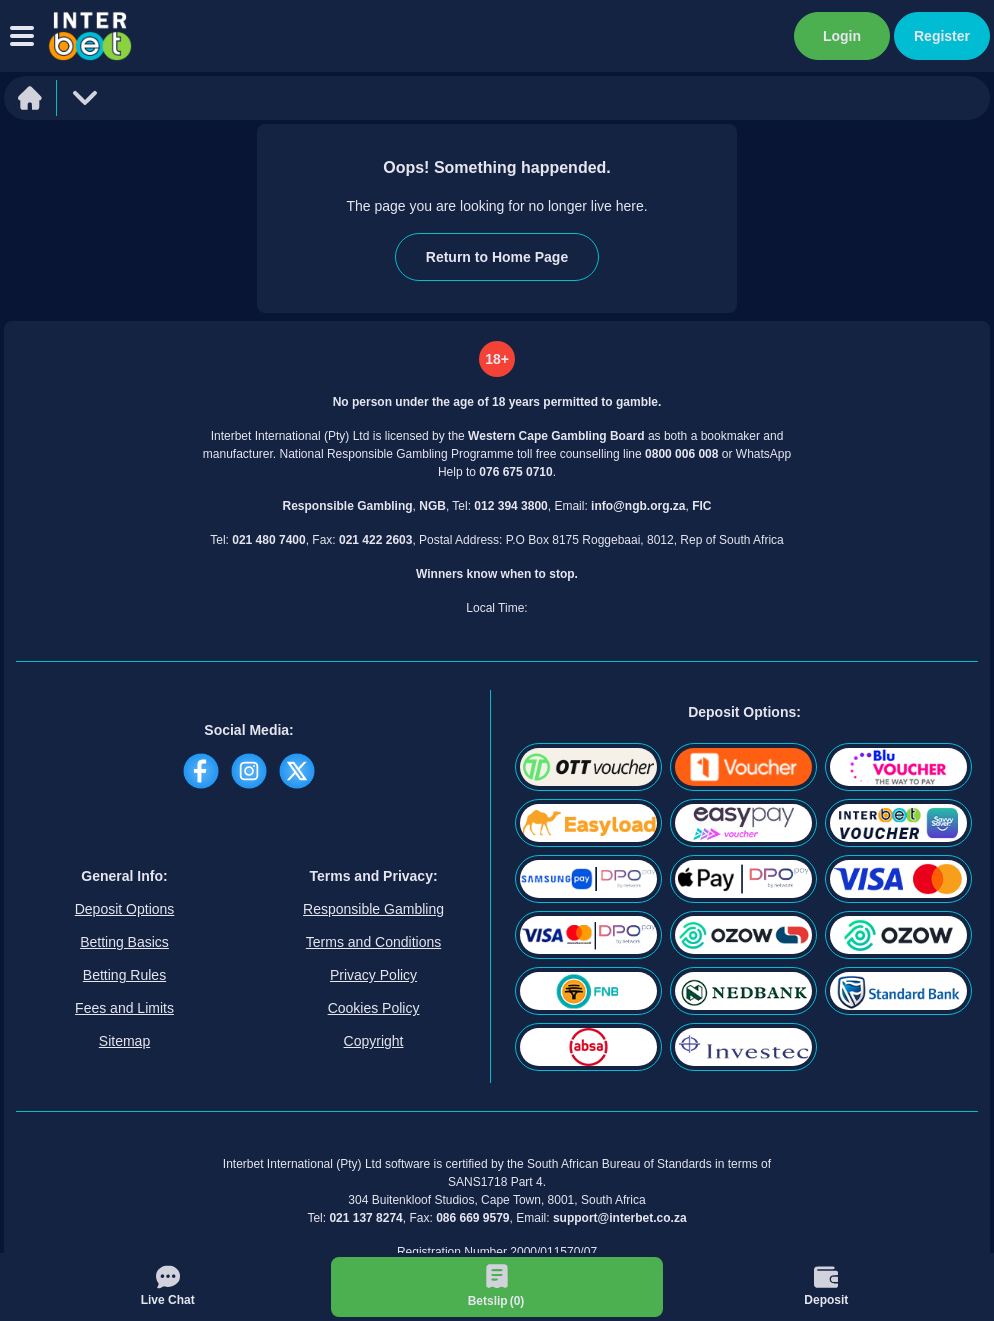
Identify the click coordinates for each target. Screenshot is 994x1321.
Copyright (374, 1041)
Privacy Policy (373, 975)
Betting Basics (124, 942)
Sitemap (124, 1041)
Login (842, 36)
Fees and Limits (124, 1008)
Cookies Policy (374, 1008)
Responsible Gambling (373, 909)
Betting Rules (124, 975)
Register (942, 36)
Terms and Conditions (373, 942)
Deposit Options (125, 909)
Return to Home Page (497, 257)
